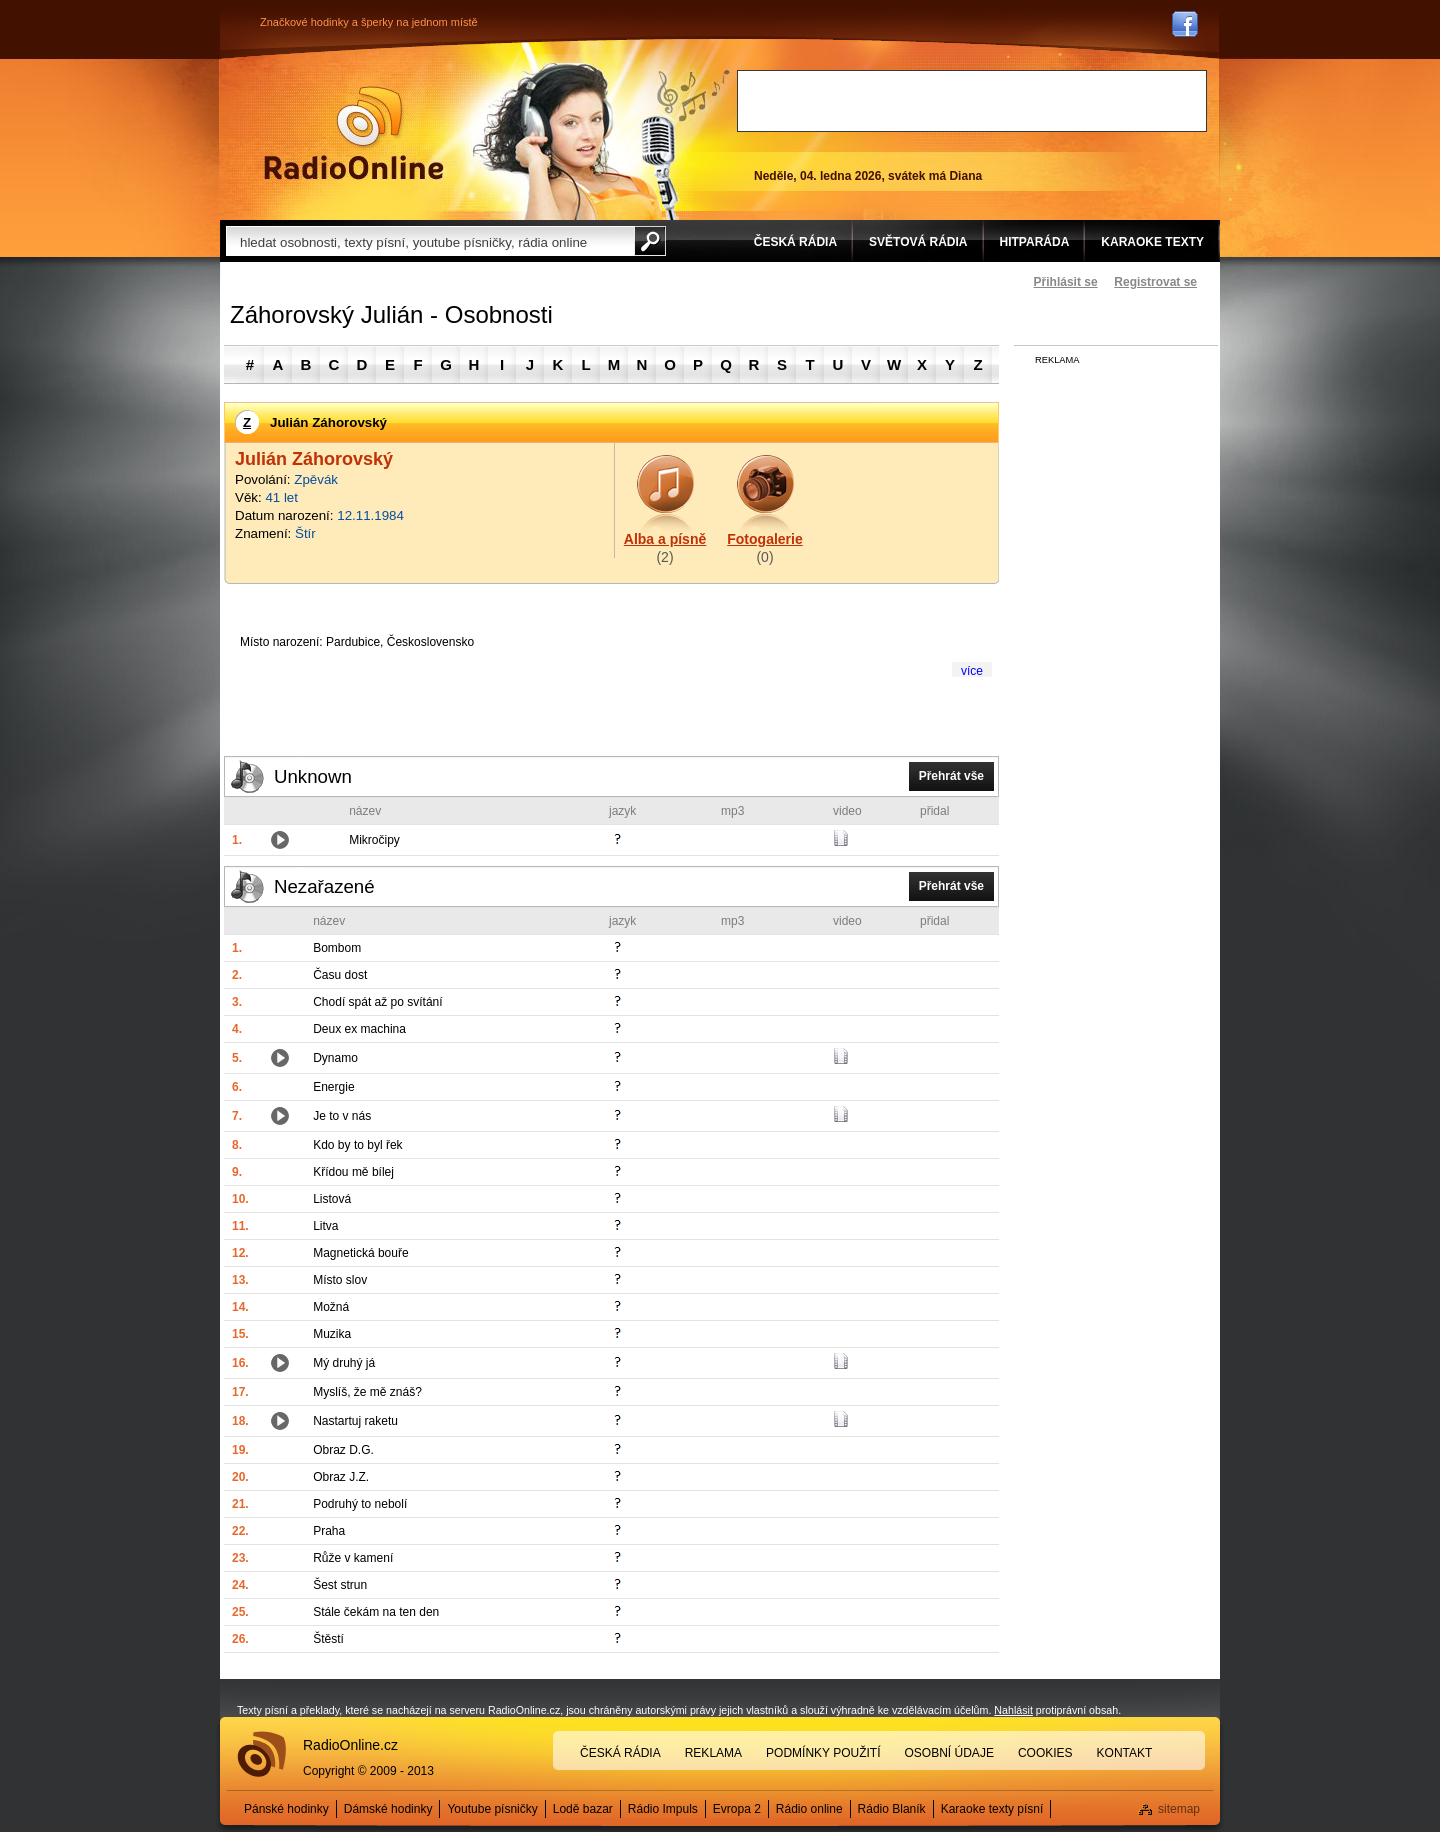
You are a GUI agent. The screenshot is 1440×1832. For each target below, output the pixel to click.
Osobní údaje (949, 1753)
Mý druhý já (344, 1363)
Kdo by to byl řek (357, 1145)
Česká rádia (620, 1753)
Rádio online (809, 1809)
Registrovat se (1155, 282)
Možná (331, 1307)
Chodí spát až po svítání (377, 1002)
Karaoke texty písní (992, 1809)
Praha (329, 1531)
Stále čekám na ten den (376, 1612)
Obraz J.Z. (341, 1477)
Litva (325, 1226)
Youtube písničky (492, 1809)
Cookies (1045, 1753)
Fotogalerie (764, 539)
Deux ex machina (359, 1029)
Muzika (332, 1334)
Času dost (340, 975)
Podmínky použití (823, 1753)
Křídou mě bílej (353, 1172)
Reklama (713, 1753)
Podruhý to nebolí (360, 1504)
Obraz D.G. (343, 1450)
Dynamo (335, 1058)
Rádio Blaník (892, 1809)
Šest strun (340, 1585)
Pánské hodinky (286, 1809)
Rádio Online (354, 133)
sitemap (1179, 1809)
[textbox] (430, 241)
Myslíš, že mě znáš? (367, 1392)
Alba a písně (665, 539)
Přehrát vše (951, 776)
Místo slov (340, 1280)
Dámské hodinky (388, 1809)
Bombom (337, 948)
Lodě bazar (583, 1809)
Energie (333, 1087)
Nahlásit (1013, 1710)
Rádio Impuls (663, 1809)
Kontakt (1125, 1753)
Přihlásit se (1066, 282)
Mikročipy (374, 840)
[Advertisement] (972, 101)
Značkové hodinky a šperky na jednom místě (369, 22)
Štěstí (328, 1639)
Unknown (313, 776)
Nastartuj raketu (355, 1421)
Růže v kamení (353, 1558)
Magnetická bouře (360, 1253)
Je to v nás (342, 1116)
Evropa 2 (737, 1809)
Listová (332, 1199)
